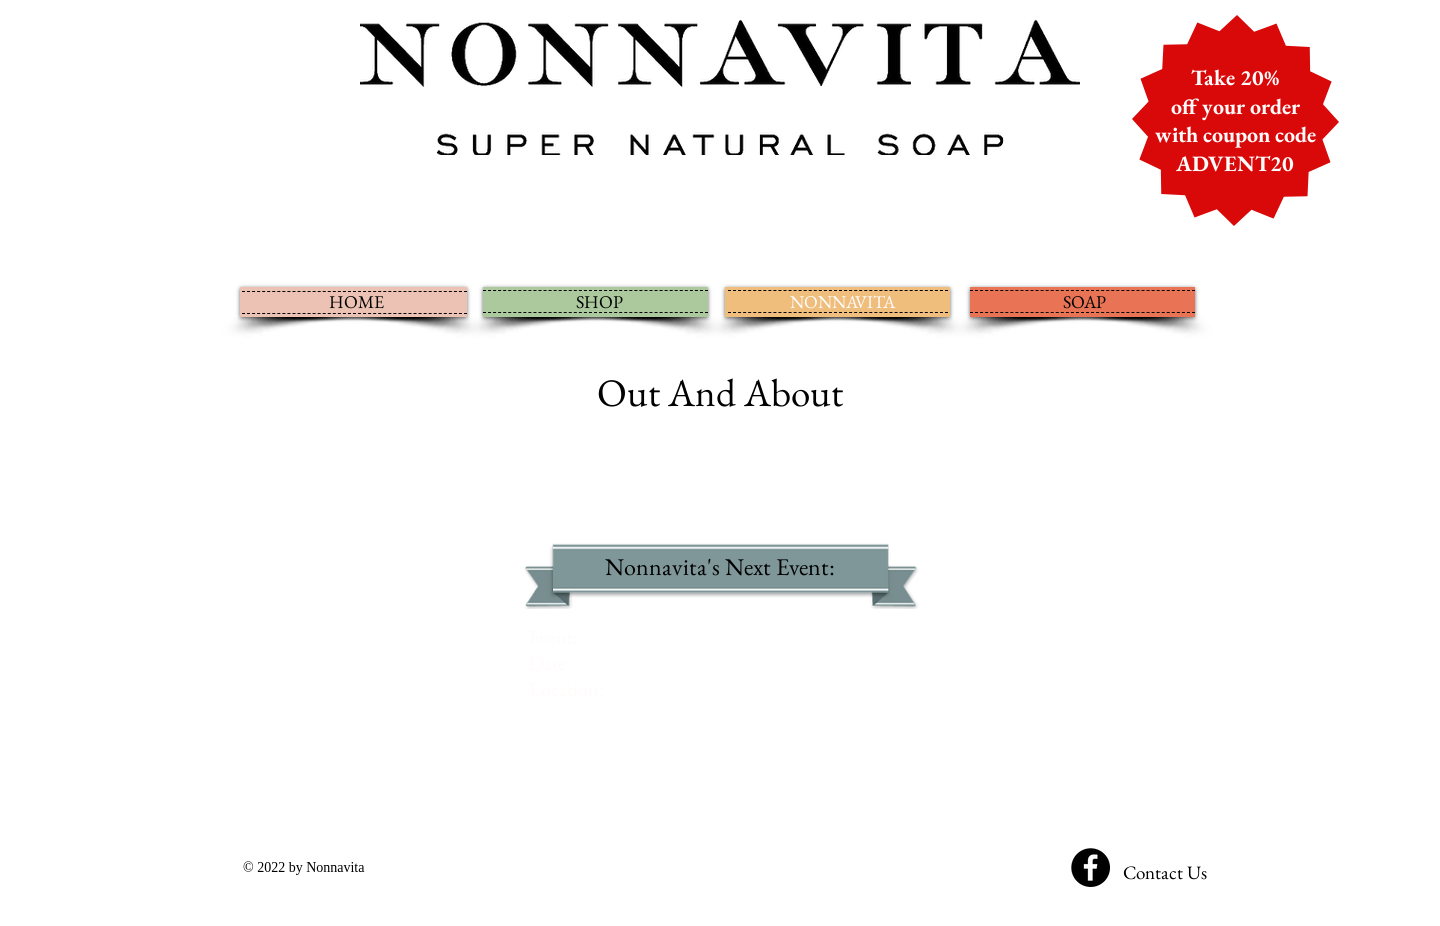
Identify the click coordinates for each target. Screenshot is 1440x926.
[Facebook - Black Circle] (1090, 867)
